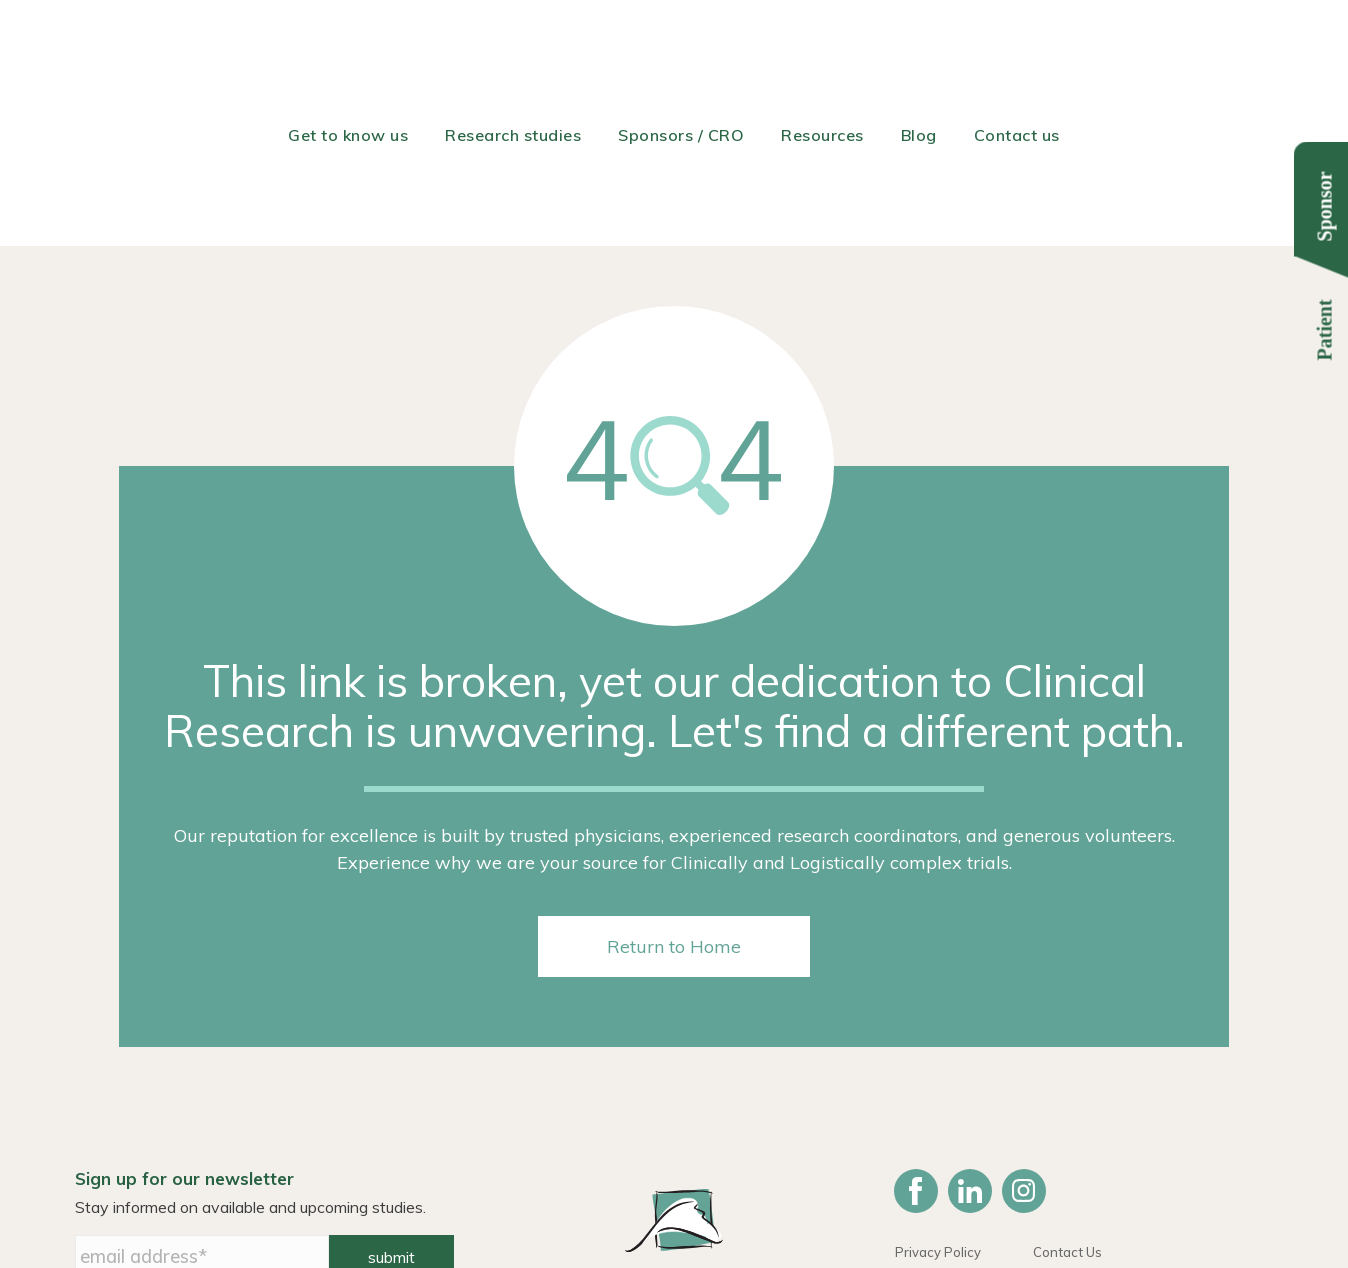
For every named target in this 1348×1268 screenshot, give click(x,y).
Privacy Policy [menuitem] (938, 1095)
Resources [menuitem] (822, 45)
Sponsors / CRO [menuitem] (681, 45)
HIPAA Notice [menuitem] (937, 1119)
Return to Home (674, 790)
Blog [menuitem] (919, 45)
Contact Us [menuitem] (1067, 1095)
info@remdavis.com (1022, 1196)
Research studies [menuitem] (513, 45)
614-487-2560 (880, 1196)
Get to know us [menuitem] (348, 45)
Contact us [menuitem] (1017, 45)
